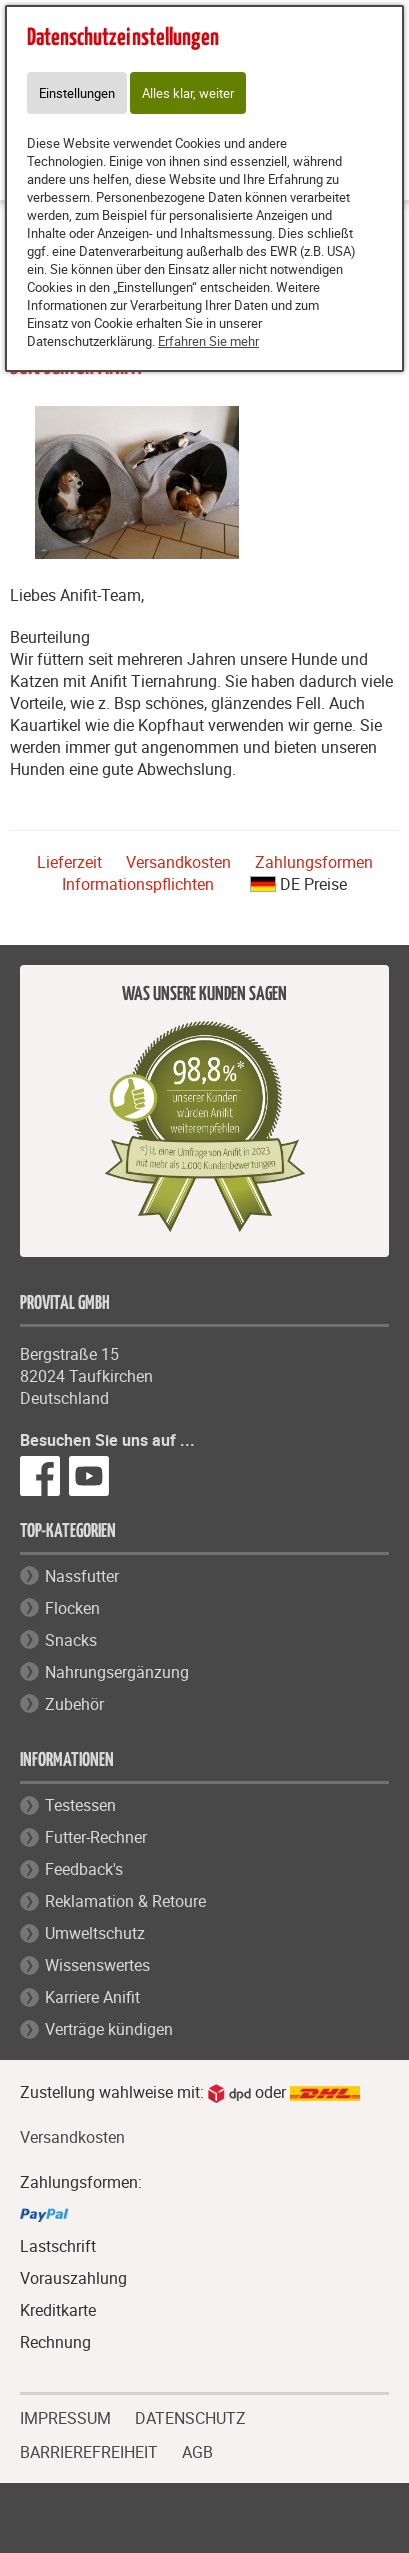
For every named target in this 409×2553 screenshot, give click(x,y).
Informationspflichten (138, 884)
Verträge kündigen (109, 2029)
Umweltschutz (95, 1933)
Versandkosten (178, 862)
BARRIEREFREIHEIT (89, 2450)
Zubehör (74, 1704)
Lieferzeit (69, 862)
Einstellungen (77, 93)
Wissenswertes (97, 1965)
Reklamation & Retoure (125, 1901)
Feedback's (84, 1869)
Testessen (80, 1805)
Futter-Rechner (96, 1837)
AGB (197, 2452)
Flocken (72, 1608)
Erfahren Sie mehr (208, 341)
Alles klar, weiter (188, 93)
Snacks (71, 1640)
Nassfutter (82, 1576)
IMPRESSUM (65, 2416)
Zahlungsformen (314, 862)
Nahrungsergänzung (117, 1672)
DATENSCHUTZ (190, 2416)
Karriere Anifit (92, 1997)
